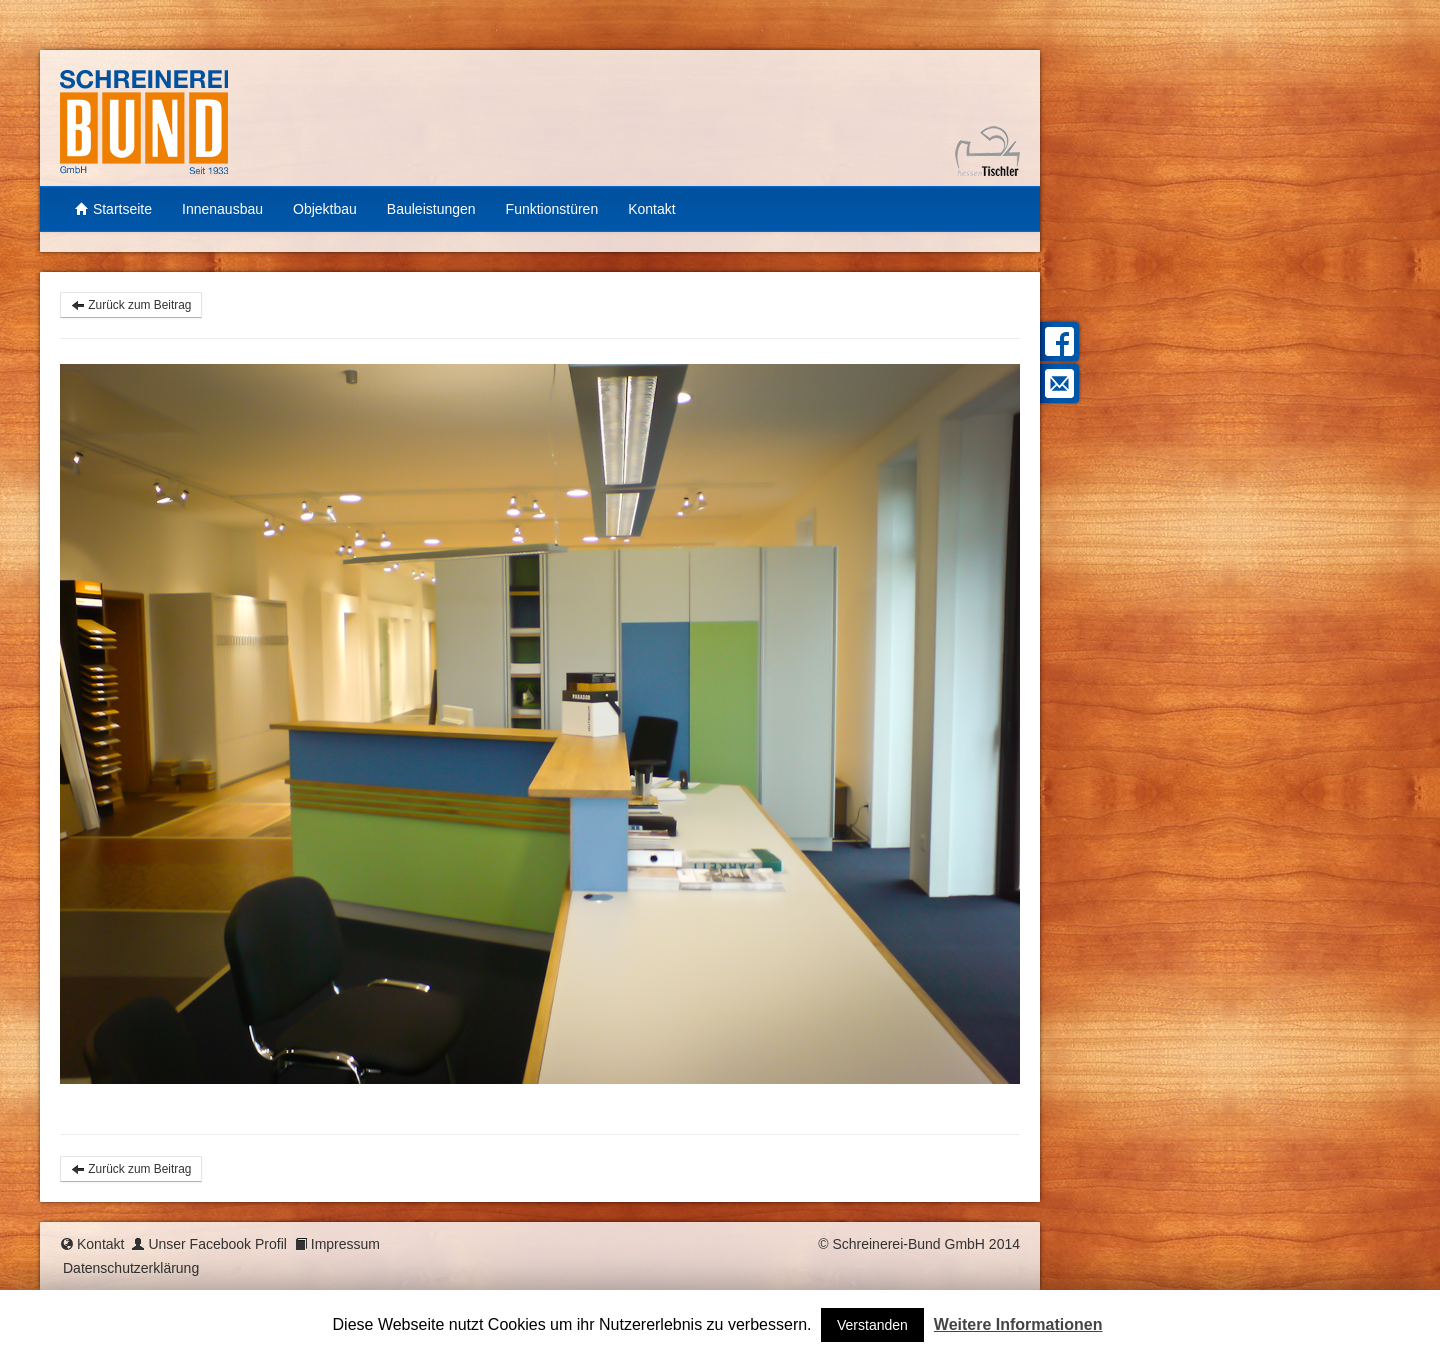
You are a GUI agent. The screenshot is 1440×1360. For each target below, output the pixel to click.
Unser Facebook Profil (217, 1244)
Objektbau (325, 209)
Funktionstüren (552, 209)
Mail (1057, 383)
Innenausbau (222, 209)
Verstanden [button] (872, 1325)
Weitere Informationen (1018, 1324)
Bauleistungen (431, 209)
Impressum (345, 1244)
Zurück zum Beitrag (131, 305)
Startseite (113, 209)
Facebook (1057, 341)
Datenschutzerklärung (131, 1268)
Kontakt (651, 209)
